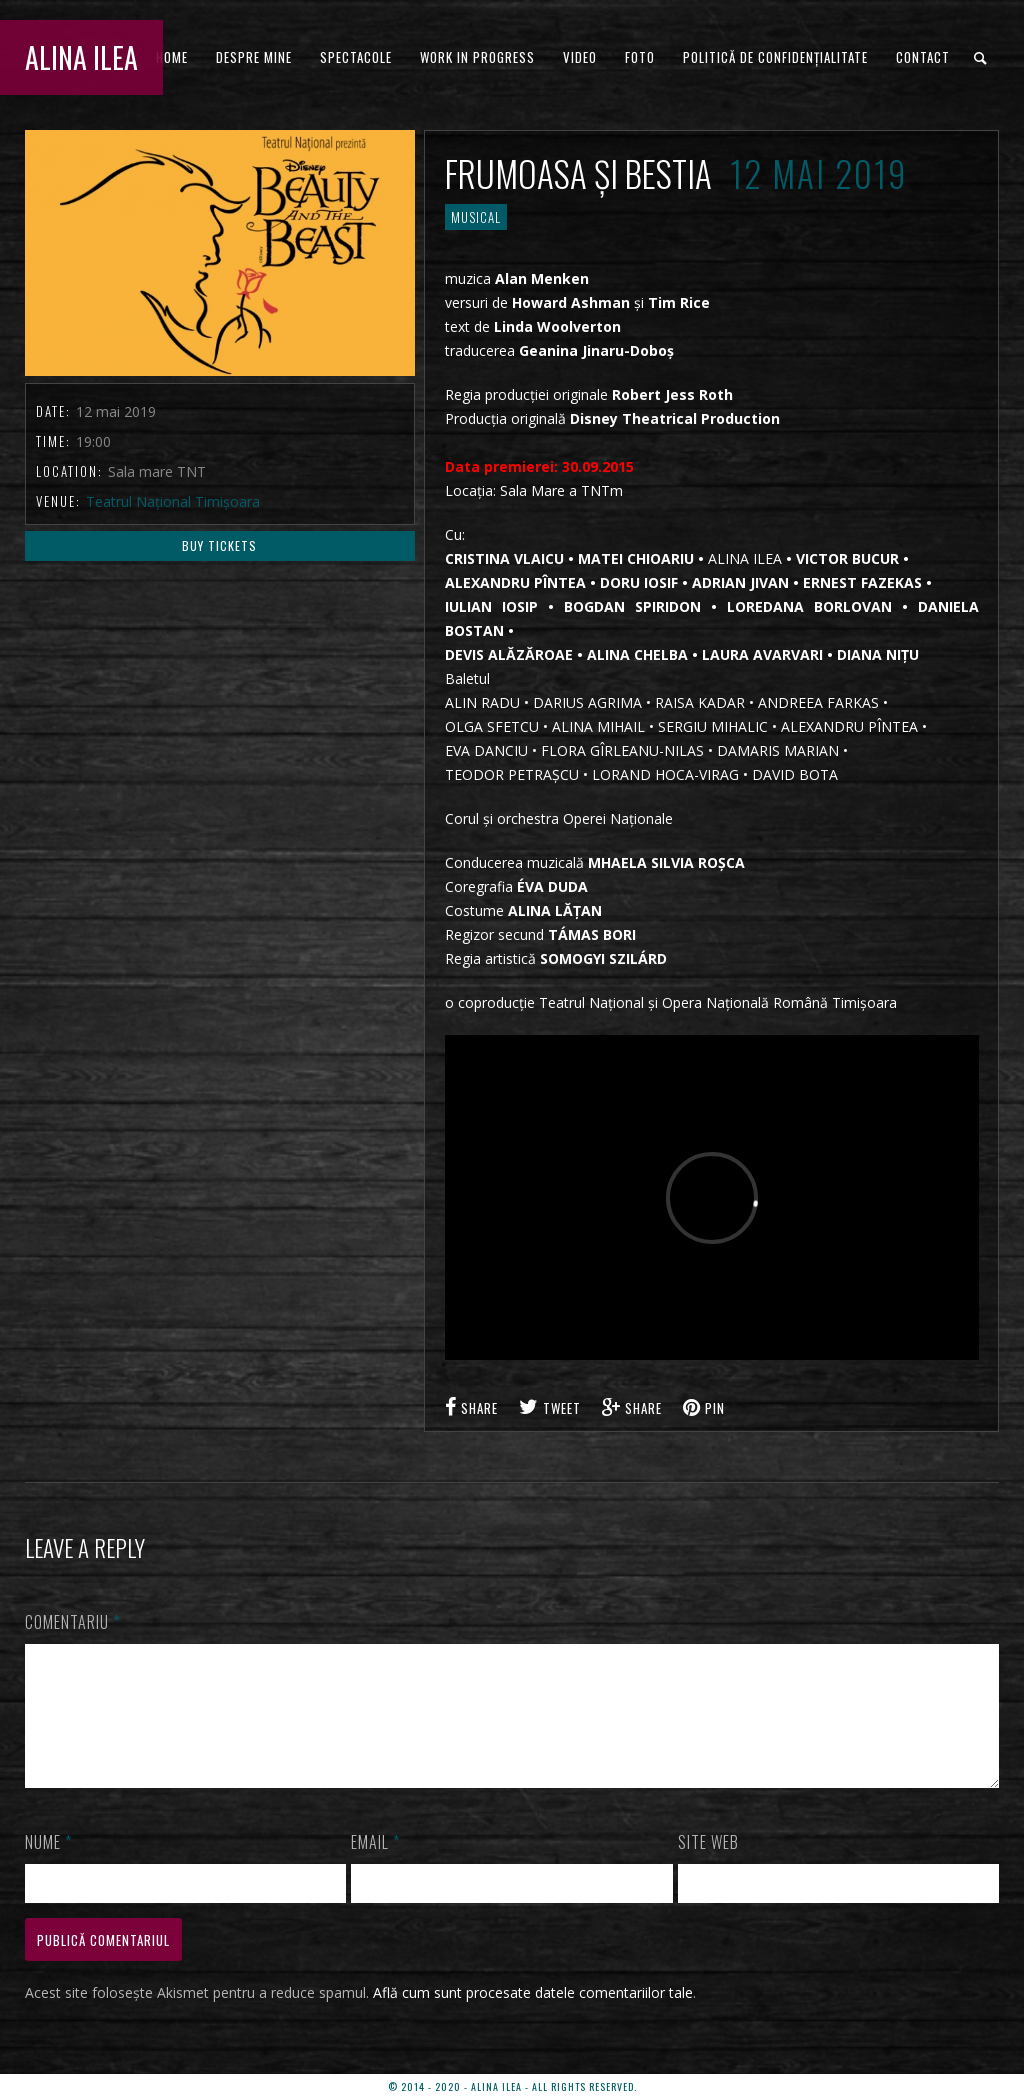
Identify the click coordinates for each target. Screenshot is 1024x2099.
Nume (48, 1866)
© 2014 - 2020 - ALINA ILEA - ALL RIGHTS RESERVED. (512, 2086)
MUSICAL (476, 217)
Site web (708, 1866)
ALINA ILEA (81, 57)
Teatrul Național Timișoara (173, 501)
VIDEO (580, 57)
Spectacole (356, 57)
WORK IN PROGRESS (477, 57)
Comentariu (72, 1622)
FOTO (640, 57)
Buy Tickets (219, 545)
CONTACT (923, 57)
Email (375, 1866)
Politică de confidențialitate (775, 57)
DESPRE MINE (254, 57)
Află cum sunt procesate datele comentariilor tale (533, 2016)
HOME (172, 57)
